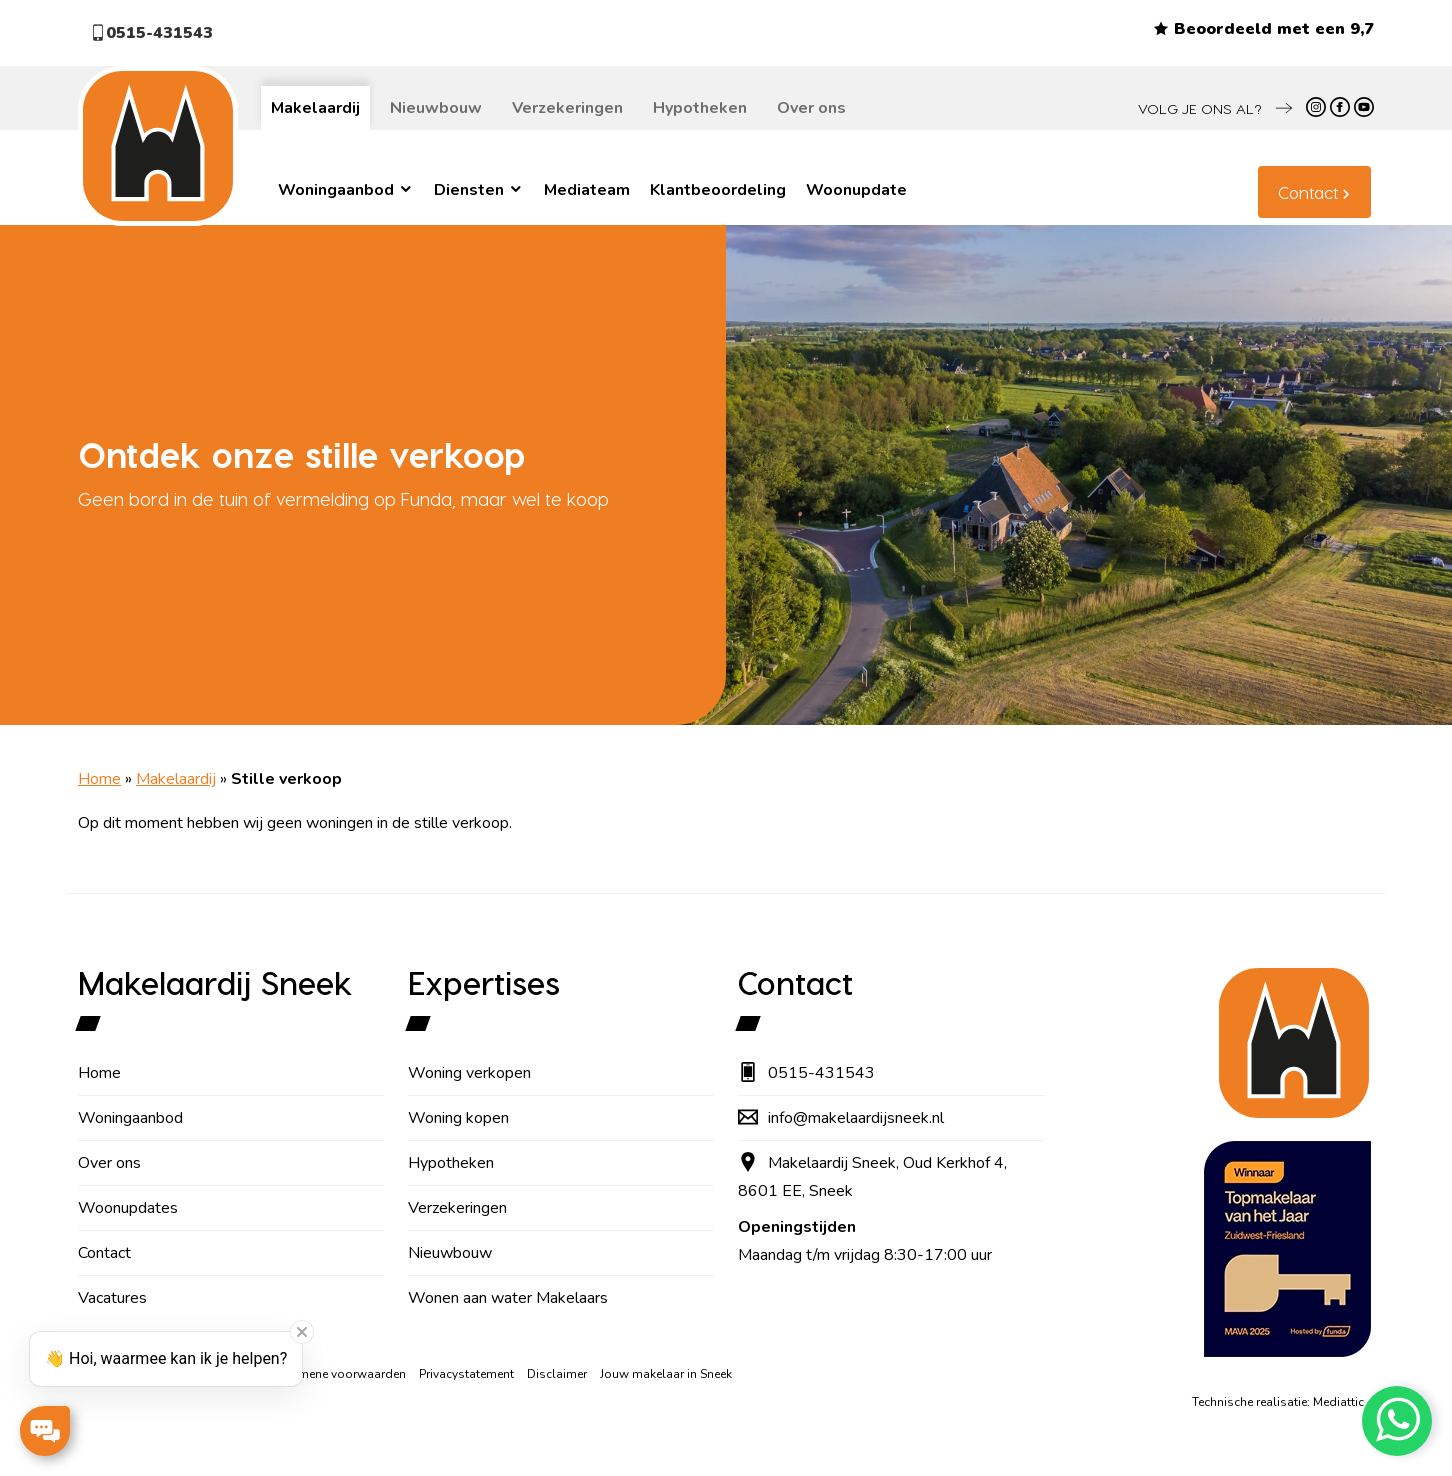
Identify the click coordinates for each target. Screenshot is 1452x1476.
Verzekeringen (567, 108)
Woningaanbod (346, 190)
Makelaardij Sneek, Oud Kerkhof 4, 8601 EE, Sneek (872, 1177)
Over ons (811, 108)
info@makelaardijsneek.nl (841, 1118)
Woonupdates (128, 1208)
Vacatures (112, 1298)
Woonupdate (856, 190)
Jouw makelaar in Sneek (666, 1374)
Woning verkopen (469, 1073)
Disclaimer (557, 1374)
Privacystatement (466, 1374)
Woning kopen (458, 1118)
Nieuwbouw (436, 108)
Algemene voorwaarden (338, 1374)
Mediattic (1338, 1402)
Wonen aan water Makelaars (508, 1298)
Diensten (479, 190)
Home (99, 779)
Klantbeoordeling (718, 190)
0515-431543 (151, 33)
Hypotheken (700, 108)
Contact (1308, 192)
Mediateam (587, 190)
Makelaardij (315, 108)
